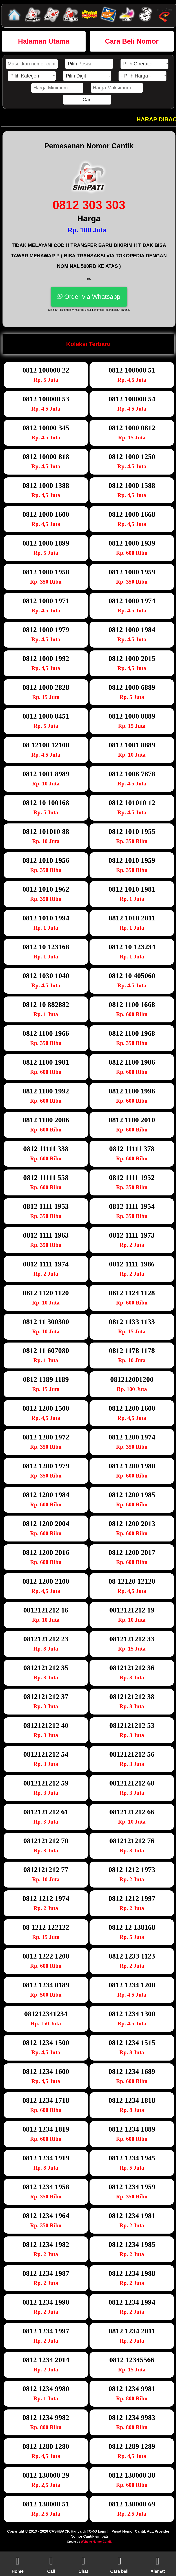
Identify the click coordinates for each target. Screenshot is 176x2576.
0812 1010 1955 (131, 831)
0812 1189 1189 (46, 1379)
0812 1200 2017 (131, 1552)
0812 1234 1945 (131, 2158)
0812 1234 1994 (131, 2302)
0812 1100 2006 (46, 1120)
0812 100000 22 (45, 370)
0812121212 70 (45, 1841)
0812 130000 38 (131, 2475)
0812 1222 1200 (45, 1956)
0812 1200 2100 (45, 1581)
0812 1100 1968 (132, 1033)
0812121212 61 (45, 1812)
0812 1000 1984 (131, 630)
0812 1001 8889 (131, 745)
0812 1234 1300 (131, 2014)
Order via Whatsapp (88, 296)
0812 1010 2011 (132, 918)
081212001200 (131, 1379)
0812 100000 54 (131, 399)
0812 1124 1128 (132, 1293)
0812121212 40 (45, 1725)
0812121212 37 (45, 1697)
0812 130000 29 (45, 2475)
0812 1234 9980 (45, 2389)
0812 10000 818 (45, 457)
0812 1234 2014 (45, 2360)
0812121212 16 (45, 1610)
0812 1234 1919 (45, 2158)
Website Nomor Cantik (96, 2541)
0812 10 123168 (45, 947)
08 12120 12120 (131, 1581)
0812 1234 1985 (131, 2244)
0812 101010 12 (131, 803)
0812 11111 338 (45, 1149)
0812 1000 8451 (45, 716)
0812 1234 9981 (131, 2389)
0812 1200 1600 (131, 1408)
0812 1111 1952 (132, 1177)
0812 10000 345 (45, 428)
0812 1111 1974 (46, 1264)
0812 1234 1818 (131, 2100)
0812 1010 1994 (45, 918)
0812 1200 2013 (131, 1524)
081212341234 (45, 2014)
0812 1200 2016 (45, 1552)
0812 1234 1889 (131, 2129)
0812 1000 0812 (131, 428)
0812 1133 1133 (132, 1322)
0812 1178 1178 (132, 1350)
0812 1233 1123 (132, 1956)
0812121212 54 (45, 1754)
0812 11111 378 (131, 1149)
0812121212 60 (131, 1783)
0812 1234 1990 (45, 2302)
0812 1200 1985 (131, 1495)
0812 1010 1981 (131, 889)
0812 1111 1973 (132, 1235)
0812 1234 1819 (45, 2129)
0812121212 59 (45, 1783)
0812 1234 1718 (45, 2100)
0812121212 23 (45, 1639)
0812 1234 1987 (45, 2273)
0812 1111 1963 (46, 1235)
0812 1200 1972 (45, 1437)
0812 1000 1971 (45, 601)
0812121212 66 (131, 1812)
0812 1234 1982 (45, 2244)
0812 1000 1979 (45, 630)
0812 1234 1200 (131, 1985)
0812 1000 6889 (131, 687)
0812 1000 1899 (45, 543)
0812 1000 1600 (45, 514)
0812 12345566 (131, 2360)
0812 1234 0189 (45, 1985)
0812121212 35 (45, 1668)
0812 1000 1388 (45, 485)
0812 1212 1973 (131, 1870)
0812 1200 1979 (45, 1466)
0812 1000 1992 (45, 658)
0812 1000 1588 (131, 485)
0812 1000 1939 (131, 543)
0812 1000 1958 (45, 572)
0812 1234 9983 (131, 2417)
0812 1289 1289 (131, 2446)
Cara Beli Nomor (132, 41)
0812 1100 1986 (132, 1062)
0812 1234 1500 (45, 2043)
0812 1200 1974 (131, 1437)
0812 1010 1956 (45, 860)
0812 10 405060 (131, 976)
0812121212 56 (131, 1754)
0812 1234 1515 (131, 2043)
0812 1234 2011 (132, 2331)
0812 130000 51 (45, 2504)
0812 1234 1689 (131, 2071)
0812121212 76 (131, 1841)
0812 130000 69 (131, 2504)
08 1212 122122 (45, 1927)
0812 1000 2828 (45, 687)
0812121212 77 (45, 1870)
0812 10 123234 (131, 947)
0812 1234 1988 (131, 2273)
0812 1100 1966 (46, 1033)
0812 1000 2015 (131, 658)
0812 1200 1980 (131, 1466)
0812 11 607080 (46, 1350)
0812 (89, 205)
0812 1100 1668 (132, 1004)
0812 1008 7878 (131, 774)
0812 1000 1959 (131, 572)
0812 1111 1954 (132, 1206)
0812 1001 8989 (45, 774)
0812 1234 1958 (45, 2187)
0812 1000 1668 (131, 514)
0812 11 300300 (46, 1322)
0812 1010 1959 (131, 860)
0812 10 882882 (45, 1004)
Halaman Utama (43, 41)
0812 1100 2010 (132, 1120)
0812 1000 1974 (131, 601)
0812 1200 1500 (45, 1408)
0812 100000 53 (45, 399)
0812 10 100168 (45, 803)
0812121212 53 (131, 1725)
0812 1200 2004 (45, 1524)
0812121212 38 (131, 1697)
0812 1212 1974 (45, 1898)
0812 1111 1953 (46, 1206)
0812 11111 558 (45, 1177)
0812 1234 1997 (45, 2331)
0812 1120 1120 (46, 1293)
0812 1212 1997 (131, 1898)
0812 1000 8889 (131, 716)
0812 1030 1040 (45, 976)
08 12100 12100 (45, 745)
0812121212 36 (131, 1668)
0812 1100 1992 (46, 1091)
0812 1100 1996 (132, 1091)
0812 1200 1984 (45, 1495)
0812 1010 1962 (45, 889)
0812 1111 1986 (132, 1264)
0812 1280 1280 (45, 2446)
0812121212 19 (131, 1610)
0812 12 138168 (131, 1927)
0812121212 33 (131, 1639)
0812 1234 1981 (131, 2216)
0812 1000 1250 (131, 457)
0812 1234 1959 (131, 2187)
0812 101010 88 (45, 831)
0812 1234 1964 (45, 2216)
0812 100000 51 (131, 370)
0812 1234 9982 (45, 2417)
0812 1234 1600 (45, 2071)
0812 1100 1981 (46, 1062)
